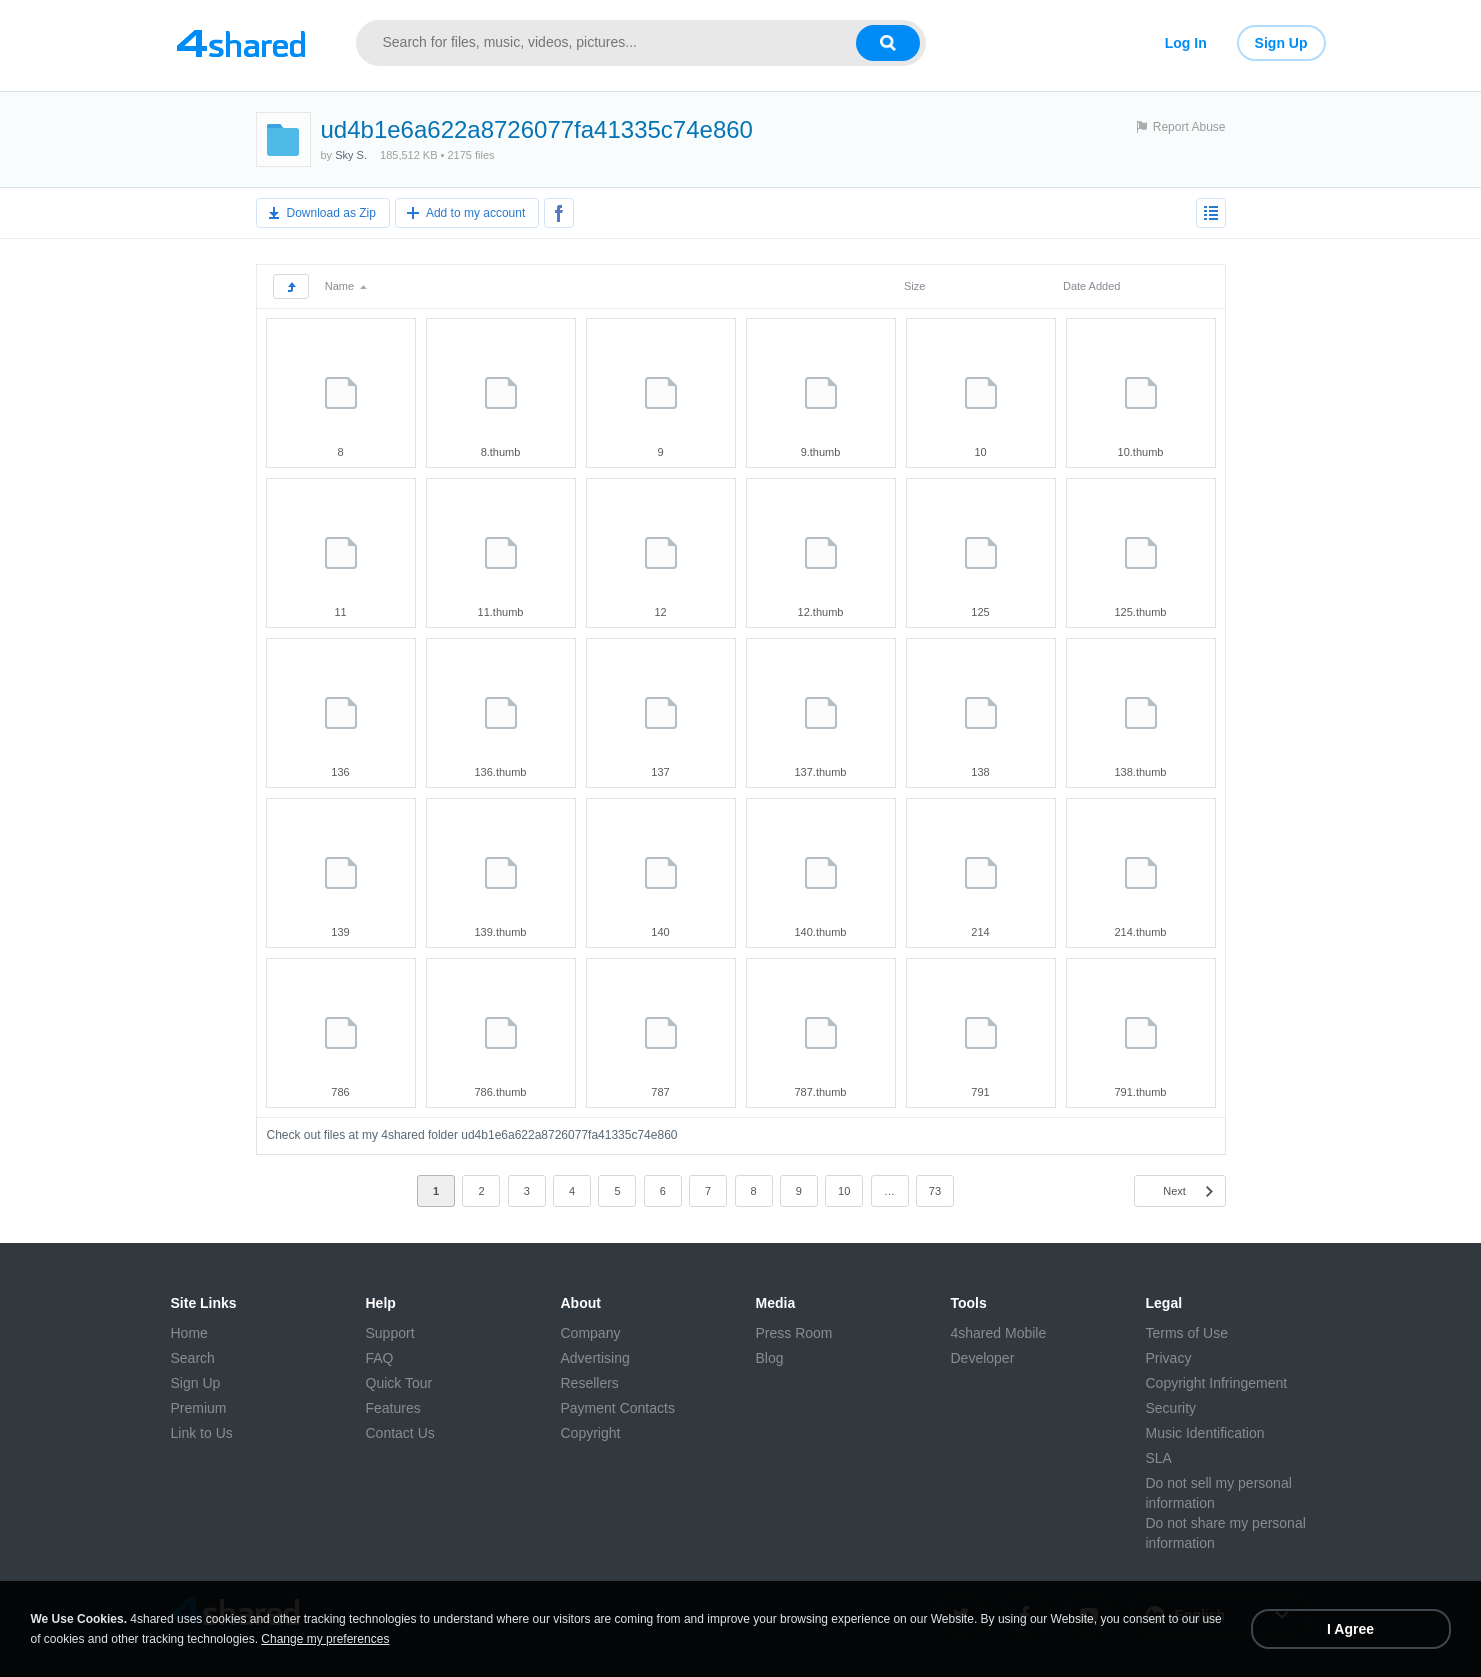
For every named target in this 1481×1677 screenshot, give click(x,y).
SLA (1159, 1458)
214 (980, 932)
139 (340, 932)
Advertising (595, 1358)
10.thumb (1141, 452)
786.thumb (501, 1092)
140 (660, 932)
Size (914, 286)
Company (591, 1333)
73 (935, 1191)
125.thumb (1141, 612)
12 (660, 612)
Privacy (1169, 1358)
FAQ (380, 1358)
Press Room (794, 1333)
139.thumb (501, 932)
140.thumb (821, 932)
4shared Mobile (999, 1333)
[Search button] (888, 43)
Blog (770, 1358)
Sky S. (351, 155)
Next (1174, 1191)
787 (660, 1092)
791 (980, 1092)
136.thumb (501, 772)
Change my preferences (325, 1639)
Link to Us (202, 1433)
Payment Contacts (618, 1408)
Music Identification (1205, 1433)
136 (340, 772)
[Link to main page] (241, 43)
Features (393, 1408)
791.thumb (1141, 1092)
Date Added (1092, 286)
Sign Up (1281, 43)
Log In (1186, 43)
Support (390, 1333)
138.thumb (1141, 772)
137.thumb (821, 772)
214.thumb (1141, 932)
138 (980, 772)
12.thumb (821, 612)
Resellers (590, 1383)
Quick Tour (399, 1383)
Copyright (591, 1433)
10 (980, 452)
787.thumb (821, 1092)
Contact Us (400, 1433)
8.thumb (501, 452)
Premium (199, 1408)
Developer (983, 1358)
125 (980, 612)
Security (1171, 1408)
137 (660, 772)
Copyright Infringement (1217, 1383)
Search (193, 1358)
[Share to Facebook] (559, 213)
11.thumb (501, 612)
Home (189, 1333)
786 (340, 1092)
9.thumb (821, 452)
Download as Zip (331, 213)
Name (346, 286)
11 (340, 612)
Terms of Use (1187, 1333)
